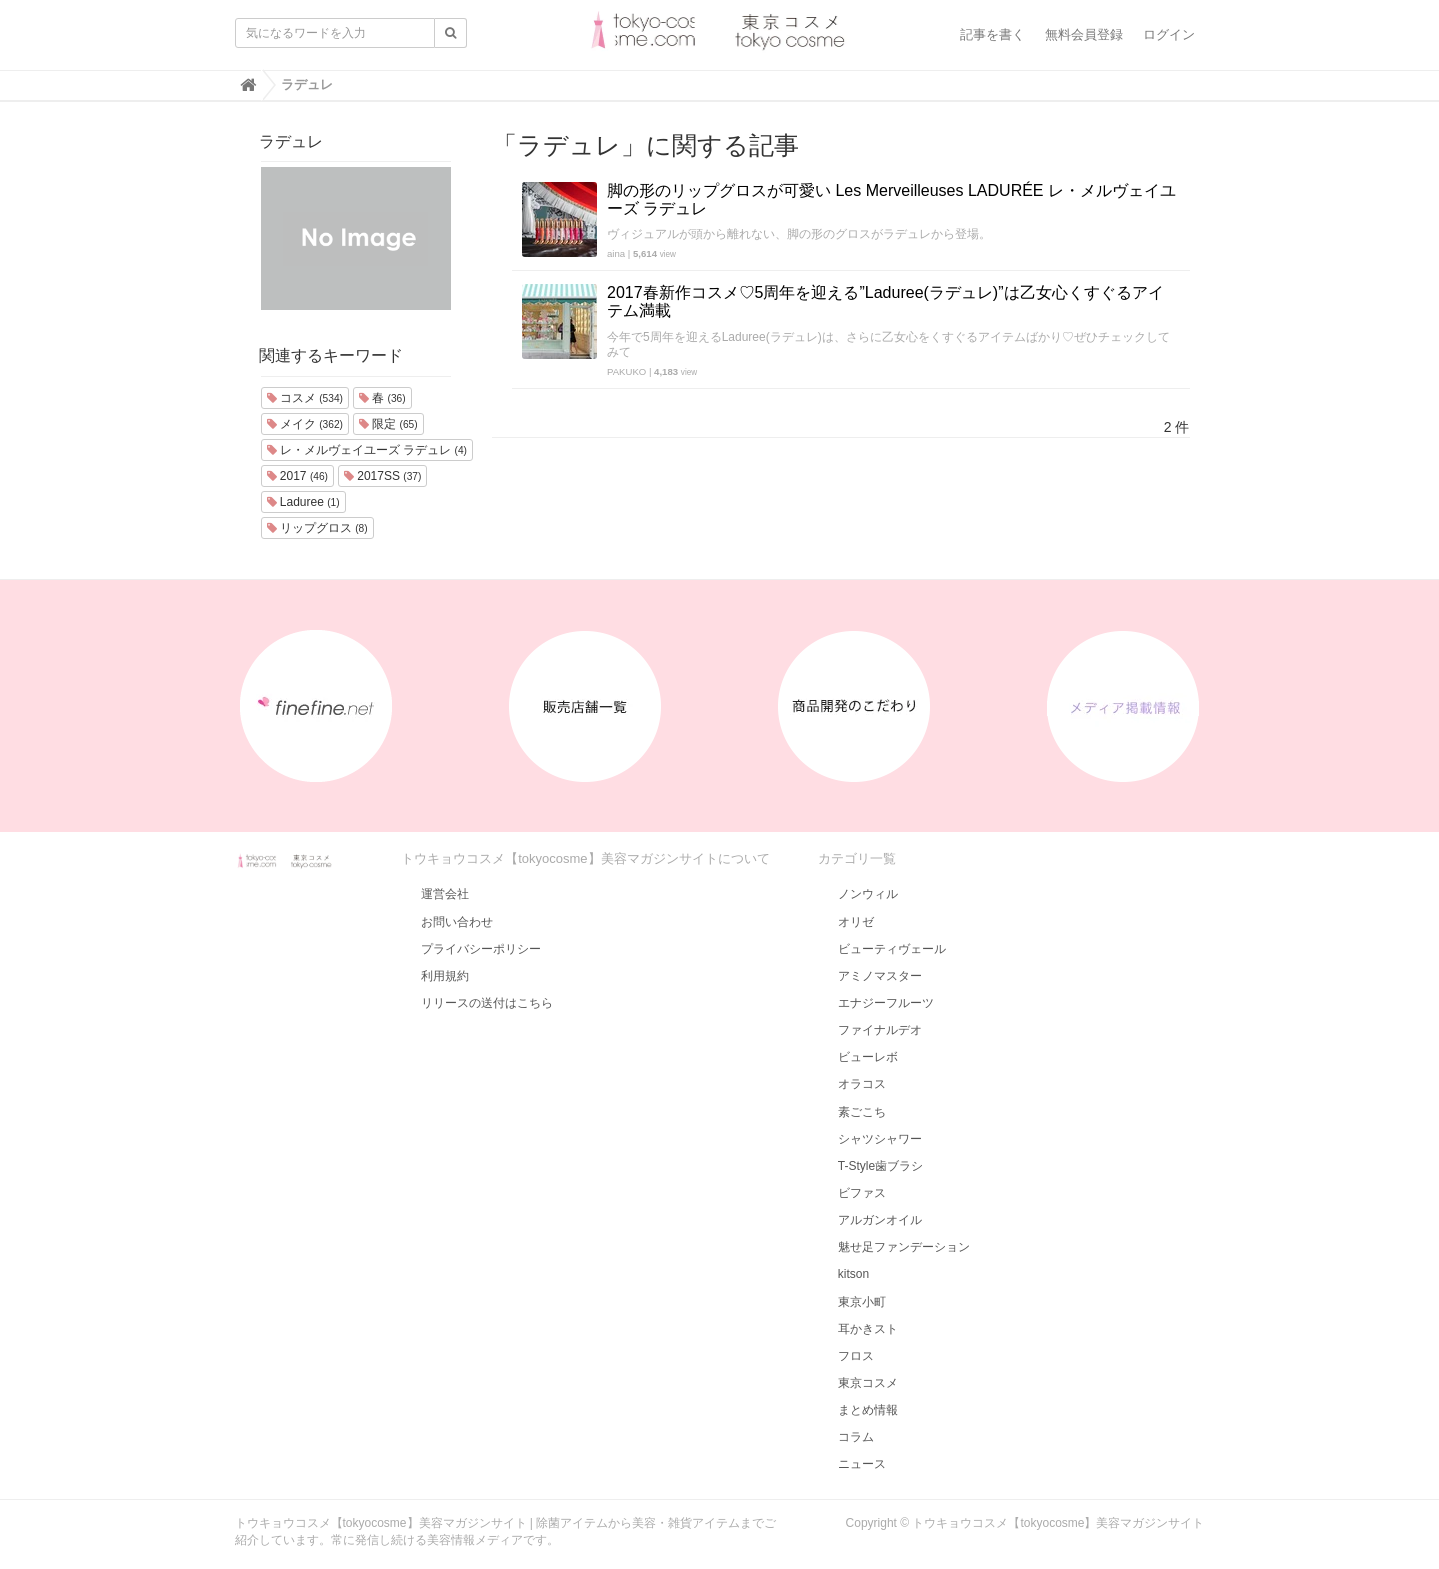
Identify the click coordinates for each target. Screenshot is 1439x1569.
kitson (853, 1274)
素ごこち (862, 1112)
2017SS (383, 476)
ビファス (862, 1193)
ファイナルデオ (880, 1030)
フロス (856, 1356)
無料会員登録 (1084, 34)
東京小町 (862, 1302)
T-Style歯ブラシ (880, 1166)
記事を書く (992, 34)
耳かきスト (868, 1329)
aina (616, 253)
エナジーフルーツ (886, 1003)
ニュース (862, 1464)
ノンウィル (868, 894)
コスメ (305, 398)
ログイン (1169, 34)
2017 (298, 476)
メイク (305, 424)
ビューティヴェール (892, 949)
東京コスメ (868, 1383)
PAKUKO (626, 371)
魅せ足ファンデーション (904, 1247)
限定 (388, 424)
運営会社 (445, 894)
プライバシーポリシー (481, 949)
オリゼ (856, 922)
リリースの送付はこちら (487, 1003)
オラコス (862, 1084)
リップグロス (317, 528)
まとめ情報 (868, 1410)
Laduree (303, 502)
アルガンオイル (880, 1220)
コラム (856, 1437)
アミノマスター (880, 976)
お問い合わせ (457, 922)
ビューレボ (868, 1057)
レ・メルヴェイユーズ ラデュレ (367, 450)
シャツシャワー (880, 1139)
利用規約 (445, 976)
